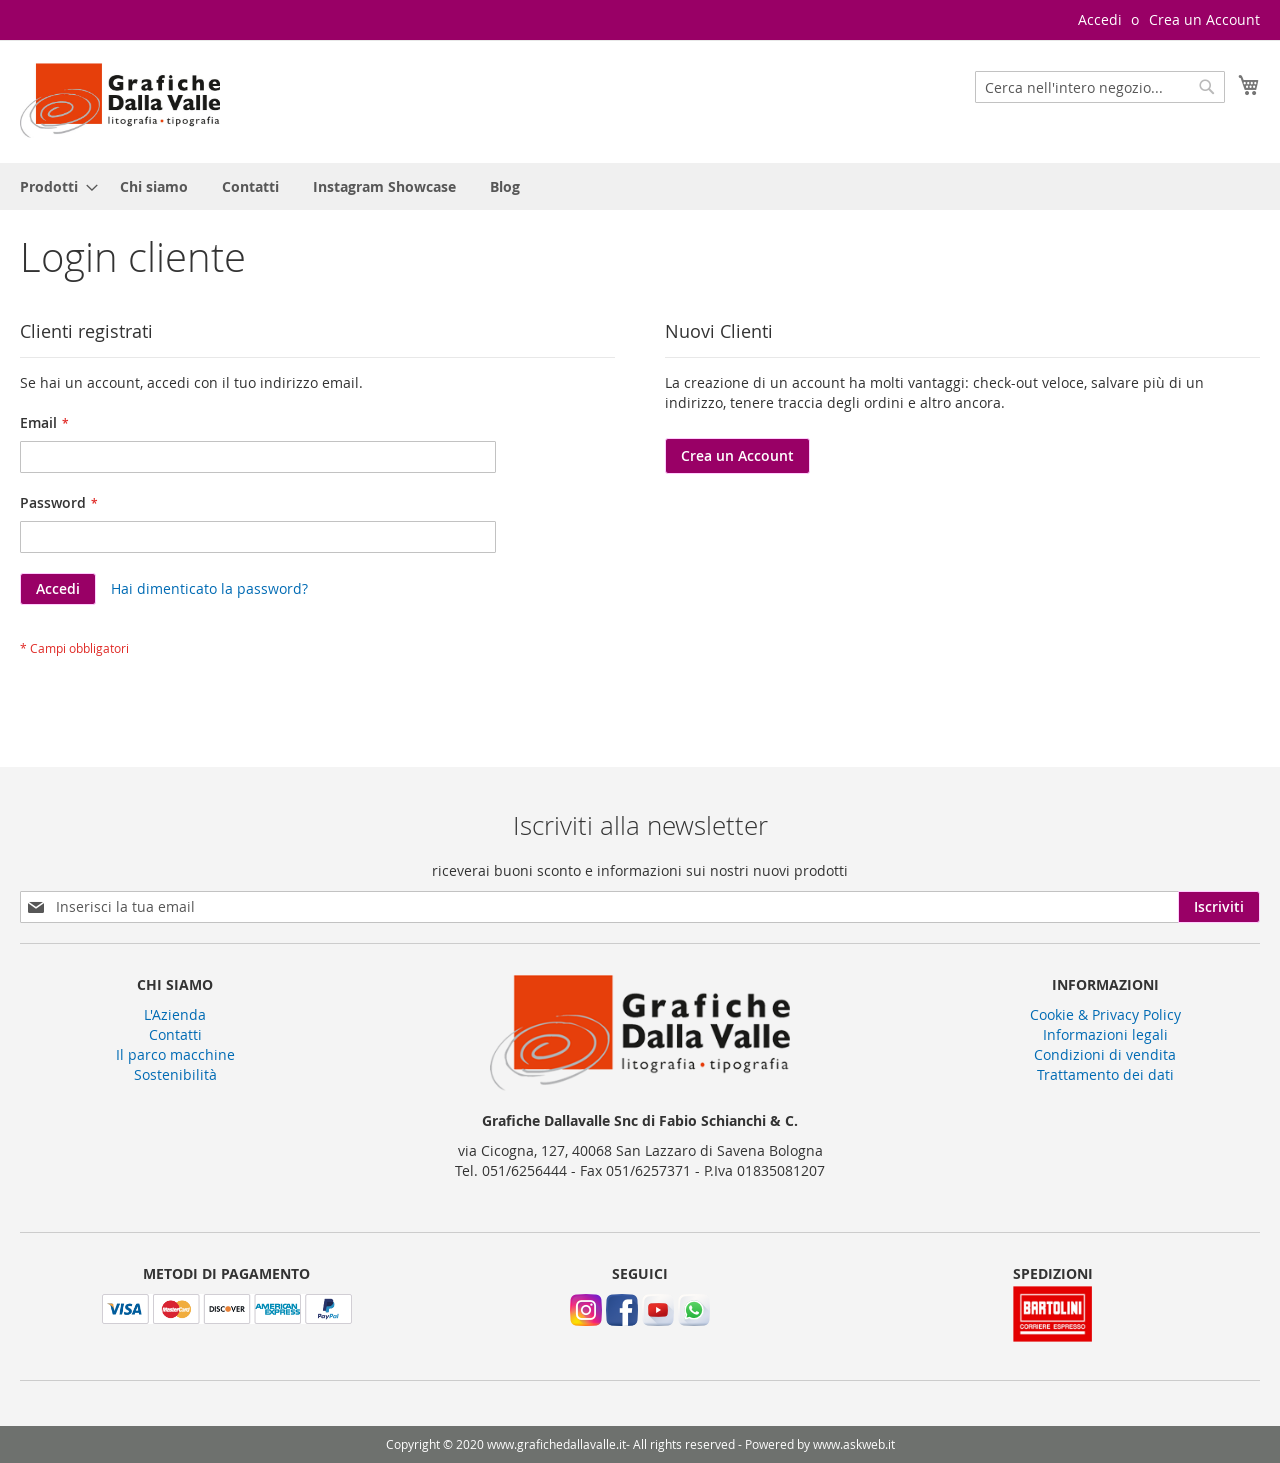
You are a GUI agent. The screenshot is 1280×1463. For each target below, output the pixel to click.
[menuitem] (53, 186)
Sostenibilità (175, 1074)
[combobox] (1100, 87)
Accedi (1100, 19)
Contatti (175, 1034)
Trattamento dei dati (1105, 1074)
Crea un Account (1204, 19)
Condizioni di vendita (1105, 1054)
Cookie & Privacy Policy (1105, 1014)
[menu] (640, 186)
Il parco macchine (175, 1054)
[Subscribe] (1219, 907)
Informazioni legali (1105, 1034)
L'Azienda (175, 1014)
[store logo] (120, 100)
